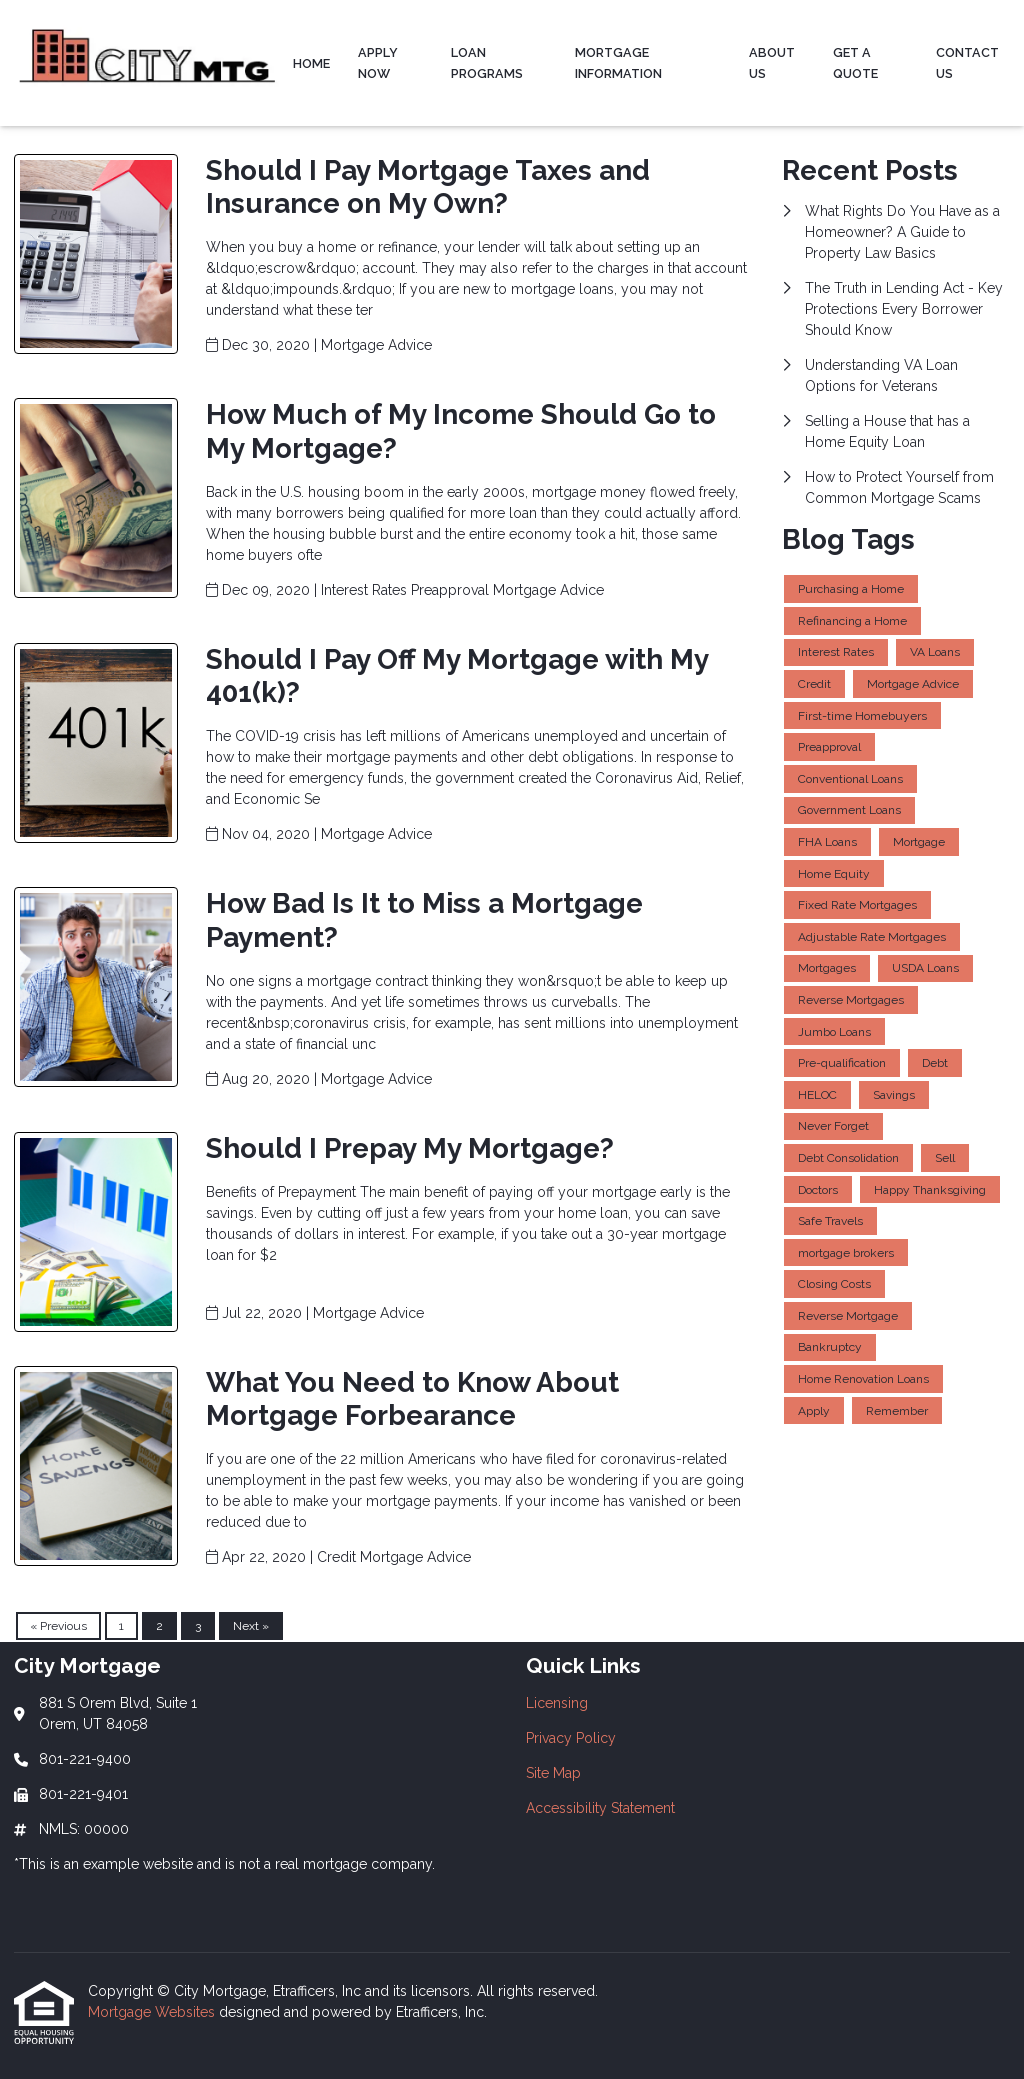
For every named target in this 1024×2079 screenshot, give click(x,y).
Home (311, 63)
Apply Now (378, 63)
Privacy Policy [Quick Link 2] (571, 1738)
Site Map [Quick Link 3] (553, 1773)
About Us (772, 63)
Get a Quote (855, 63)
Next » (251, 1626)
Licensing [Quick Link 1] (557, 1703)
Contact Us (967, 63)
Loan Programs (487, 63)
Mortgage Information (618, 63)
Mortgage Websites (153, 2012)
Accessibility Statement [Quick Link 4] (600, 1808)
